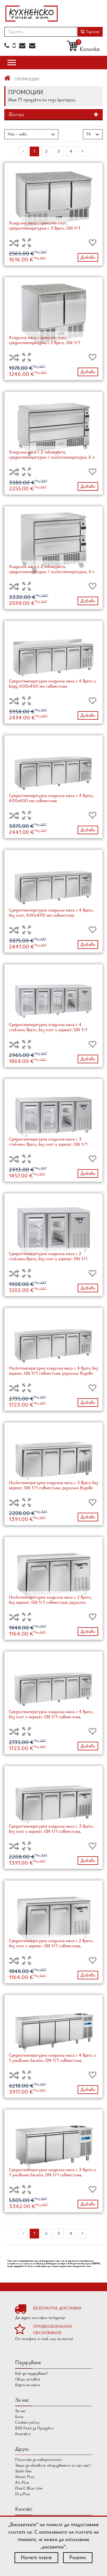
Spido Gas (23, 2471)
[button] (53, 114)
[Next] (82, 151)
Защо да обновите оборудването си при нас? (53, 2465)
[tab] (53, 115)
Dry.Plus (22, 2494)
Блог (19, 2416)
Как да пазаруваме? (31, 2373)
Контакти (23, 2433)
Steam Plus (24, 2476)
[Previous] (23, 151)
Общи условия (27, 2379)
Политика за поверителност (38, 2459)
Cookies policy (27, 2422)
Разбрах (77, 2557)
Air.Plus (22, 2482)
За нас (20, 2411)
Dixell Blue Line (29, 2488)
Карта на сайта (27, 2384)
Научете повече (36, 2557)
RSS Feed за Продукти (34, 2428)
